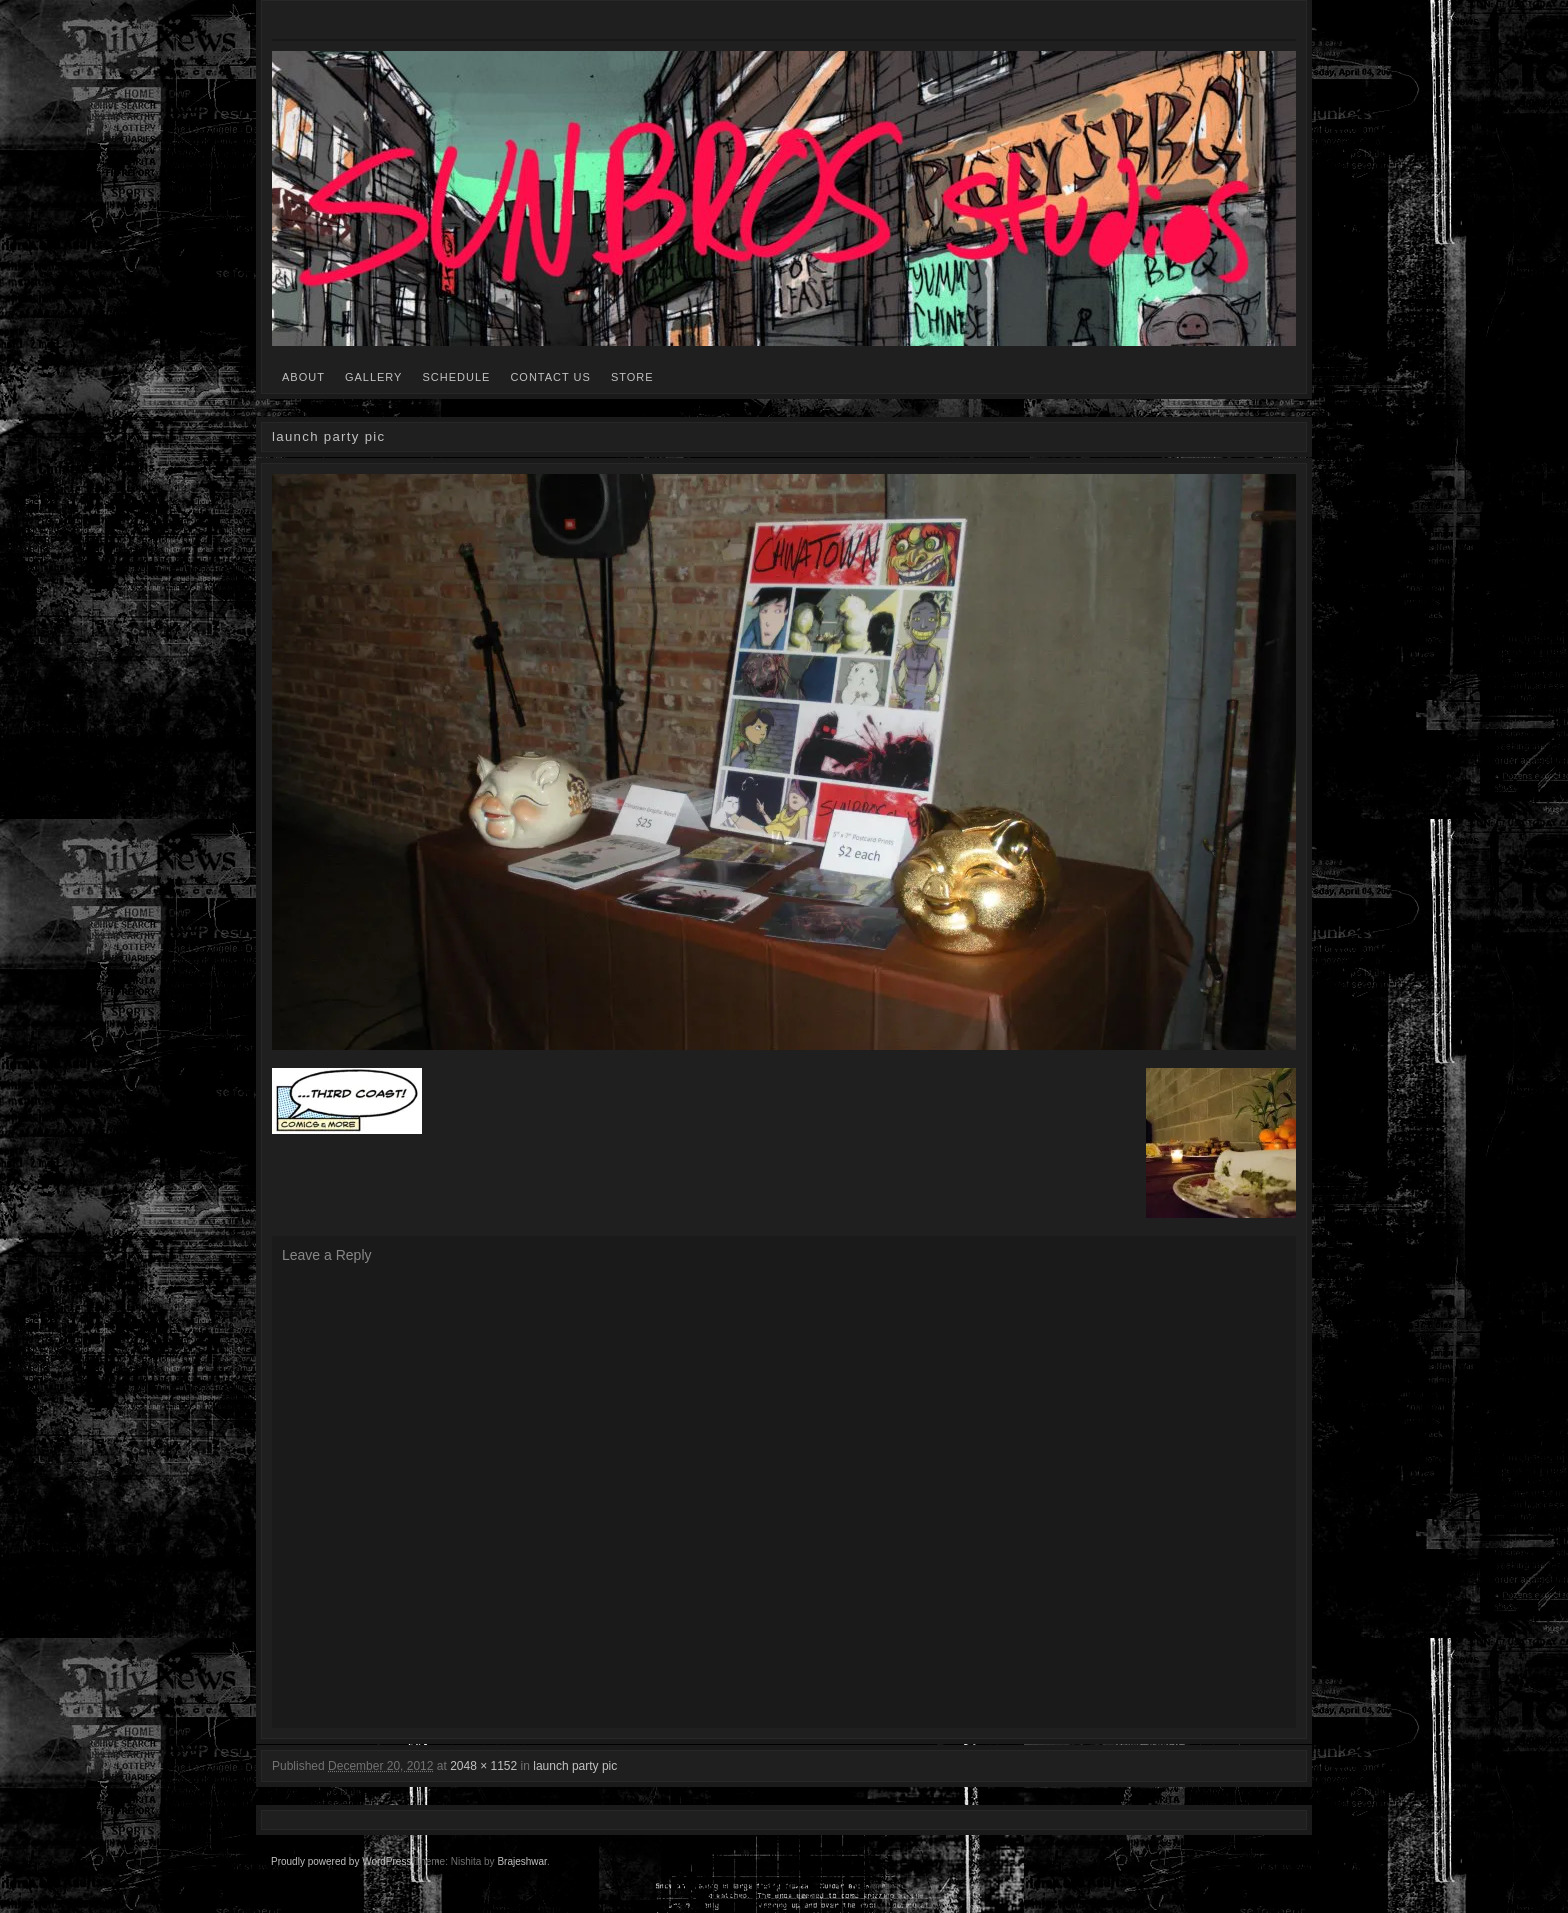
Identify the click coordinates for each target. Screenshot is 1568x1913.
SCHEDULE (456, 377)
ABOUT (303, 377)
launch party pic (575, 1766)
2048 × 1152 (483, 1766)
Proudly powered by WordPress (341, 1861)
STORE (632, 377)
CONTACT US (550, 377)
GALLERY (374, 377)
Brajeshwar (521, 1861)
